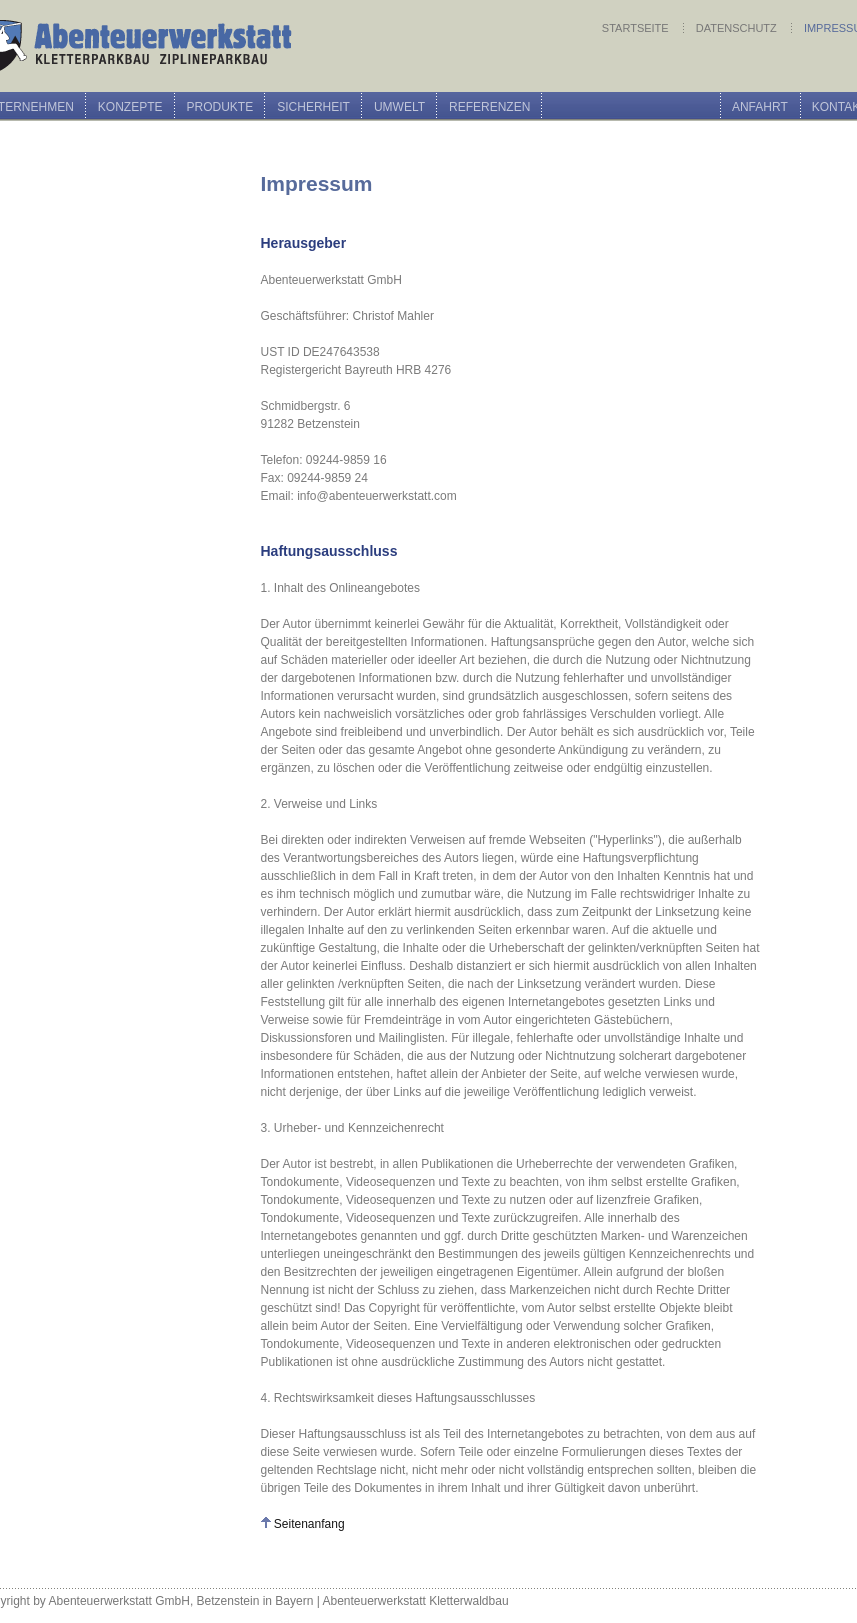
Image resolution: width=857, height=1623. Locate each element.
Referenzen (489, 107)
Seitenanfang (309, 1524)
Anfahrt (760, 107)
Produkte (220, 107)
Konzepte (130, 107)
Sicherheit (313, 107)
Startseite (637, 28)
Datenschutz (738, 28)
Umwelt (399, 107)
